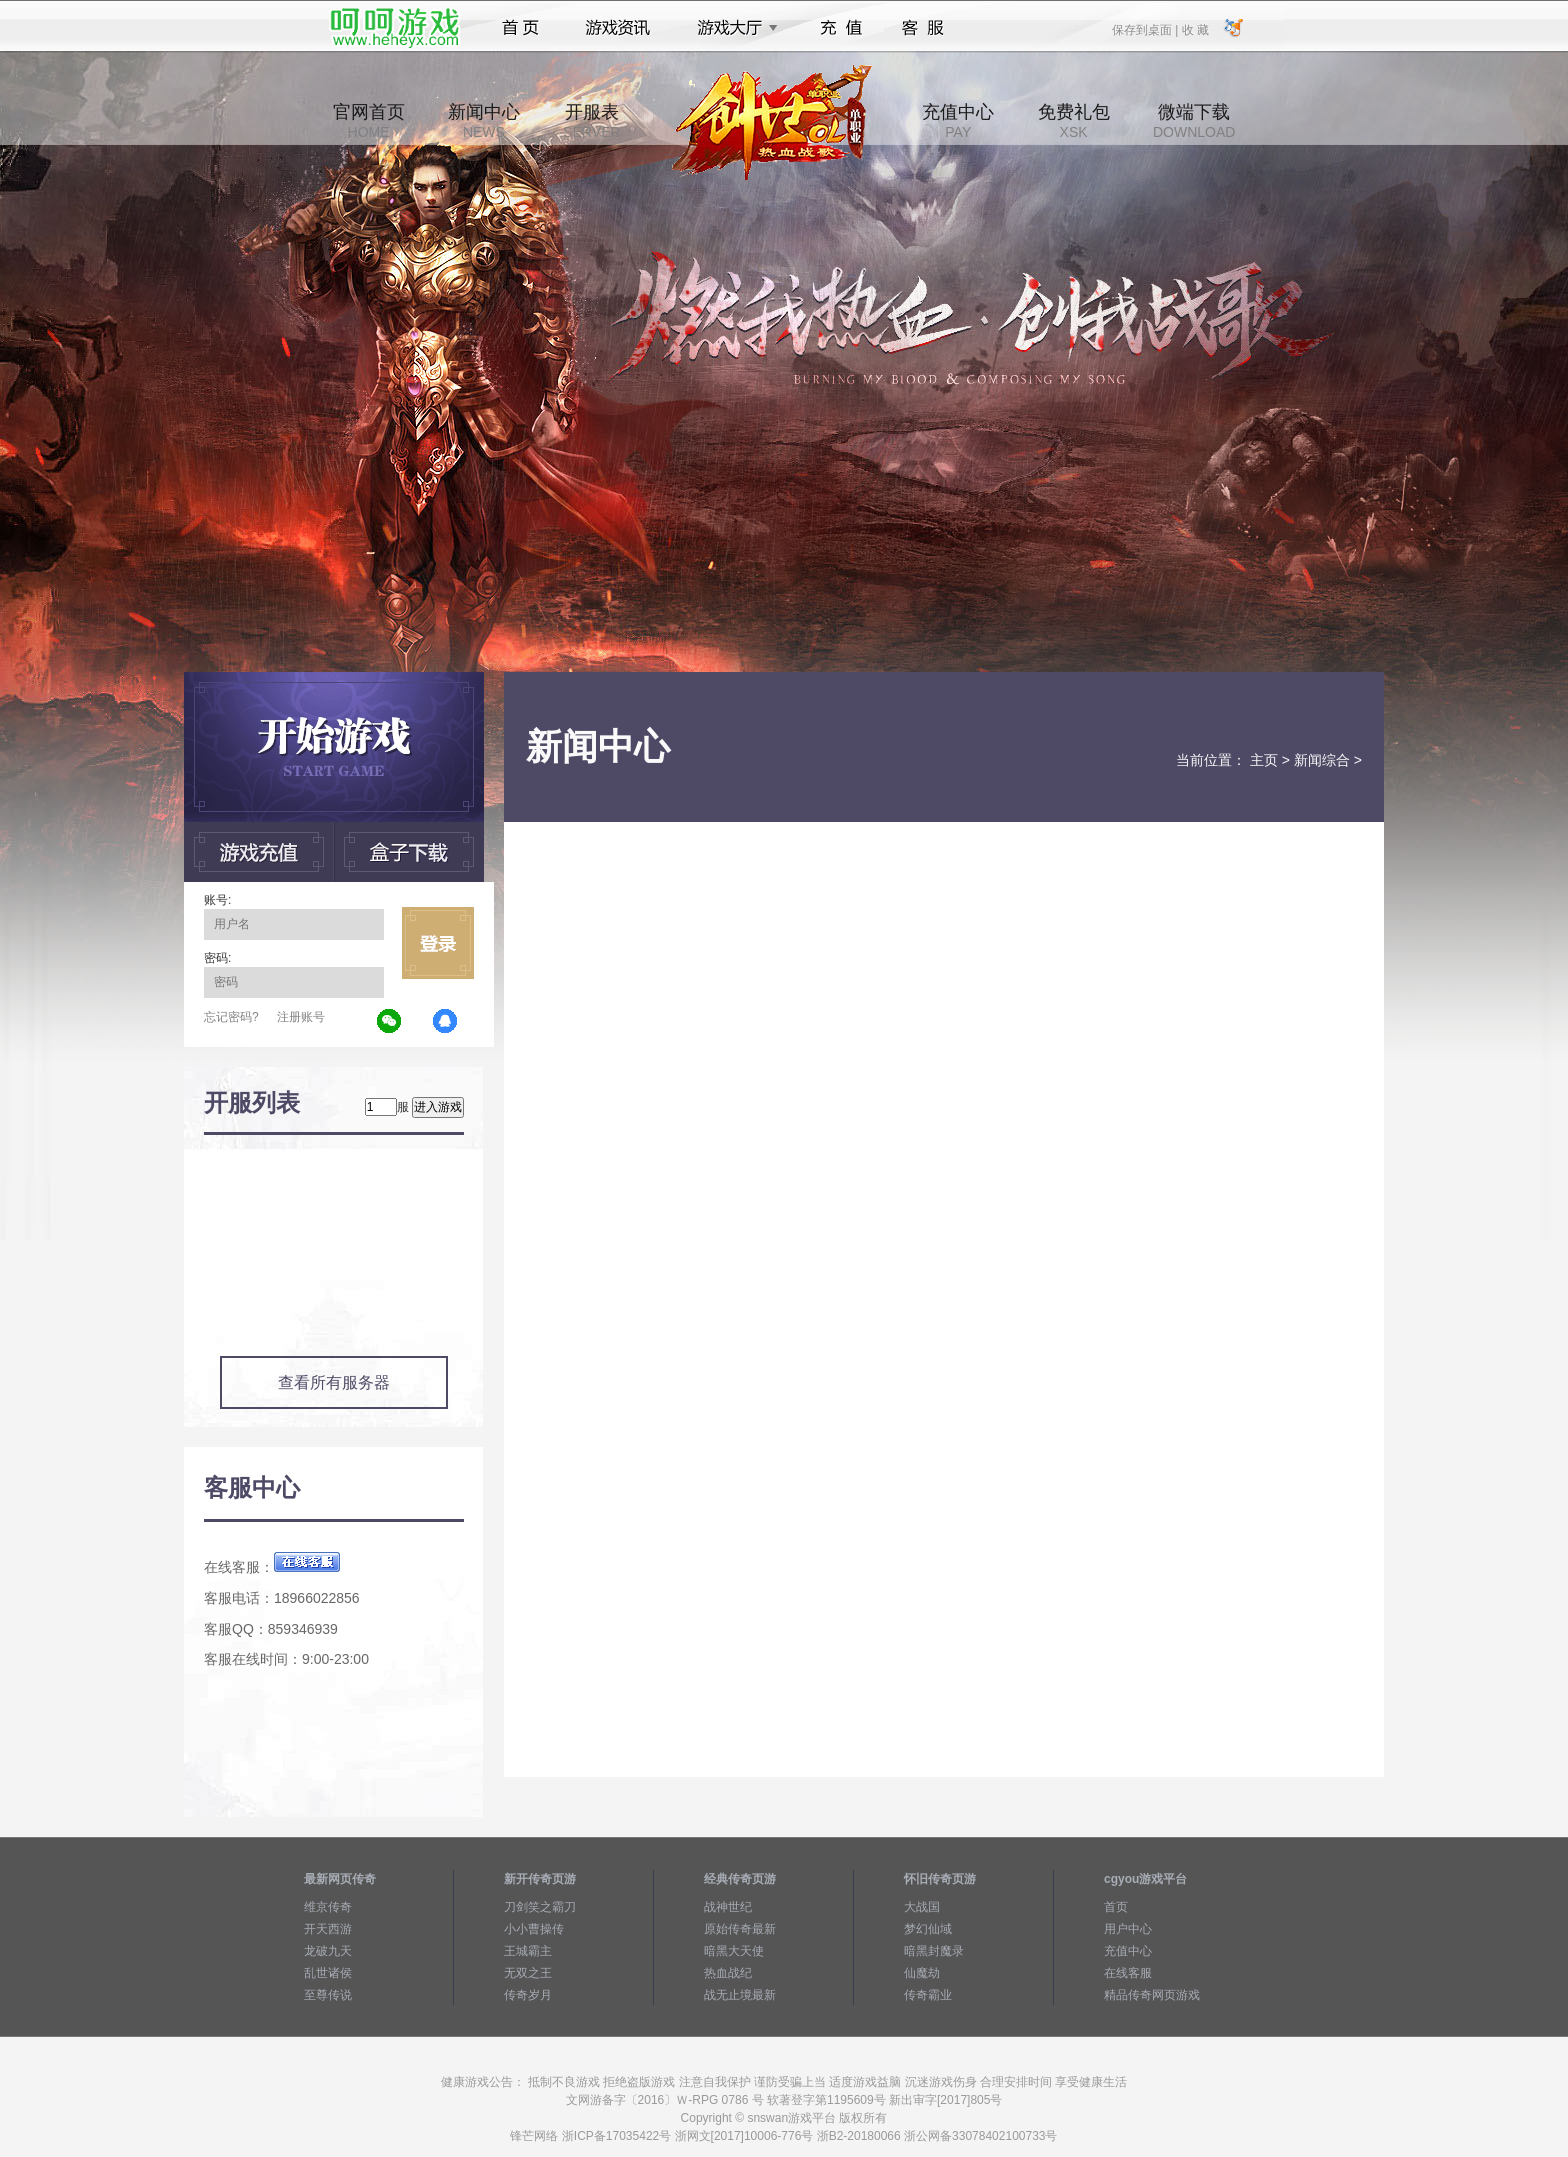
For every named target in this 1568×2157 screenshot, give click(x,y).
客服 (923, 28)
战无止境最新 (740, 1995)
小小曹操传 (534, 1929)
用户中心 (1128, 1929)
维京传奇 (328, 1907)
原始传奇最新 (740, 1929)
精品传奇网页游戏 (1152, 1995)
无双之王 (528, 1973)
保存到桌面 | (1146, 29)
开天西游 (328, 1929)
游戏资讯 (618, 28)
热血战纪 (728, 1973)
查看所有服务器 (334, 1382)
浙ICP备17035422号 (616, 2136)
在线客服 (1128, 1973)
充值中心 (958, 121)
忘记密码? (231, 1017)
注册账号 (301, 1017)
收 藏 (1194, 29)
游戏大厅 (732, 28)
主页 (1264, 760)
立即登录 (438, 943)
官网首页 (369, 121)
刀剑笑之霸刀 (540, 1907)
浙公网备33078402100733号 (980, 2136)
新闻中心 (484, 121)
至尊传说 (328, 1995)
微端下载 (1194, 121)
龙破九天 (328, 1951)
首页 (520, 28)
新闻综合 (1322, 760)
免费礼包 (1074, 121)
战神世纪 (728, 1907)
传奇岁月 (528, 1995)
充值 (840, 28)
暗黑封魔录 (934, 1951)
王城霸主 (528, 1951)
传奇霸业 (928, 1995)
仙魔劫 (922, 1973)
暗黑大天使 (734, 1951)
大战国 (922, 1907)
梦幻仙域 (928, 1929)
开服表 (591, 121)
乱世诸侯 (328, 1973)
